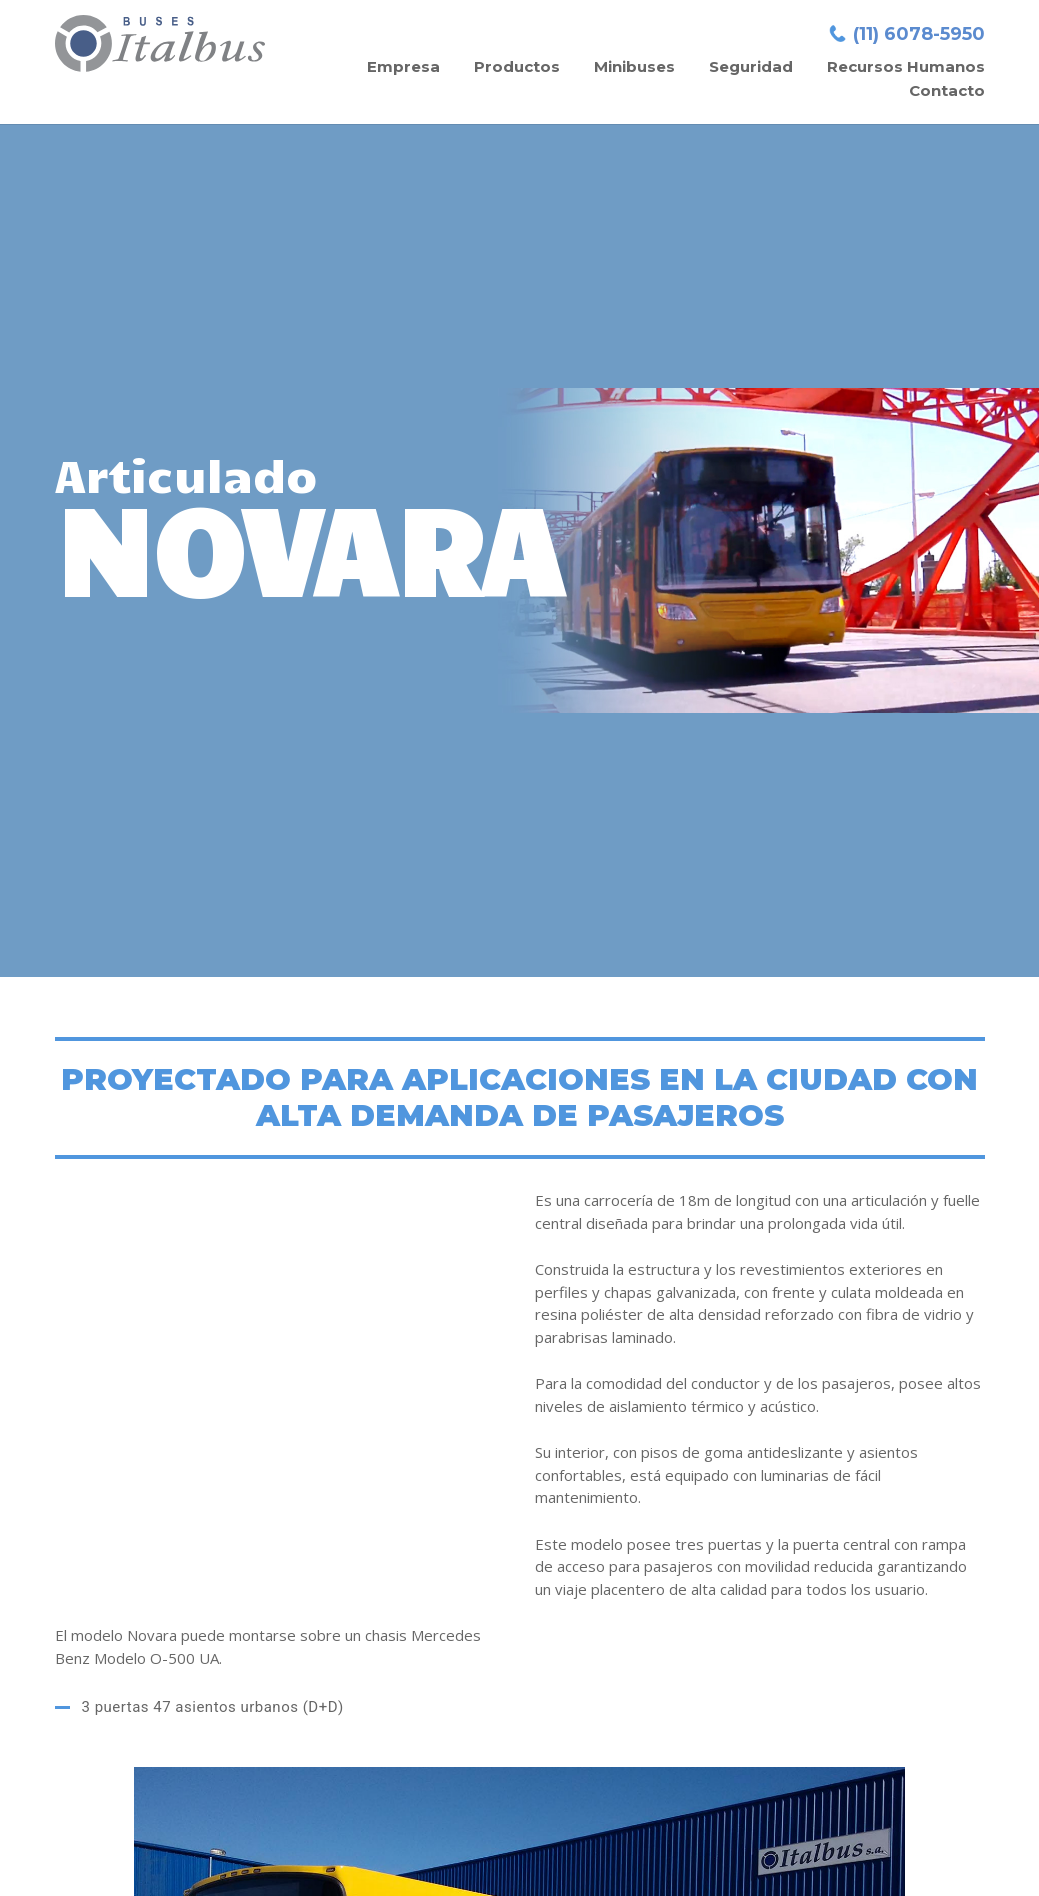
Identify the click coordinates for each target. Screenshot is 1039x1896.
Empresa (403, 66)
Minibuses (634, 66)
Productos (517, 66)
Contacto (947, 90)
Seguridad (751, 66)
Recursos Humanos (906, 66)
